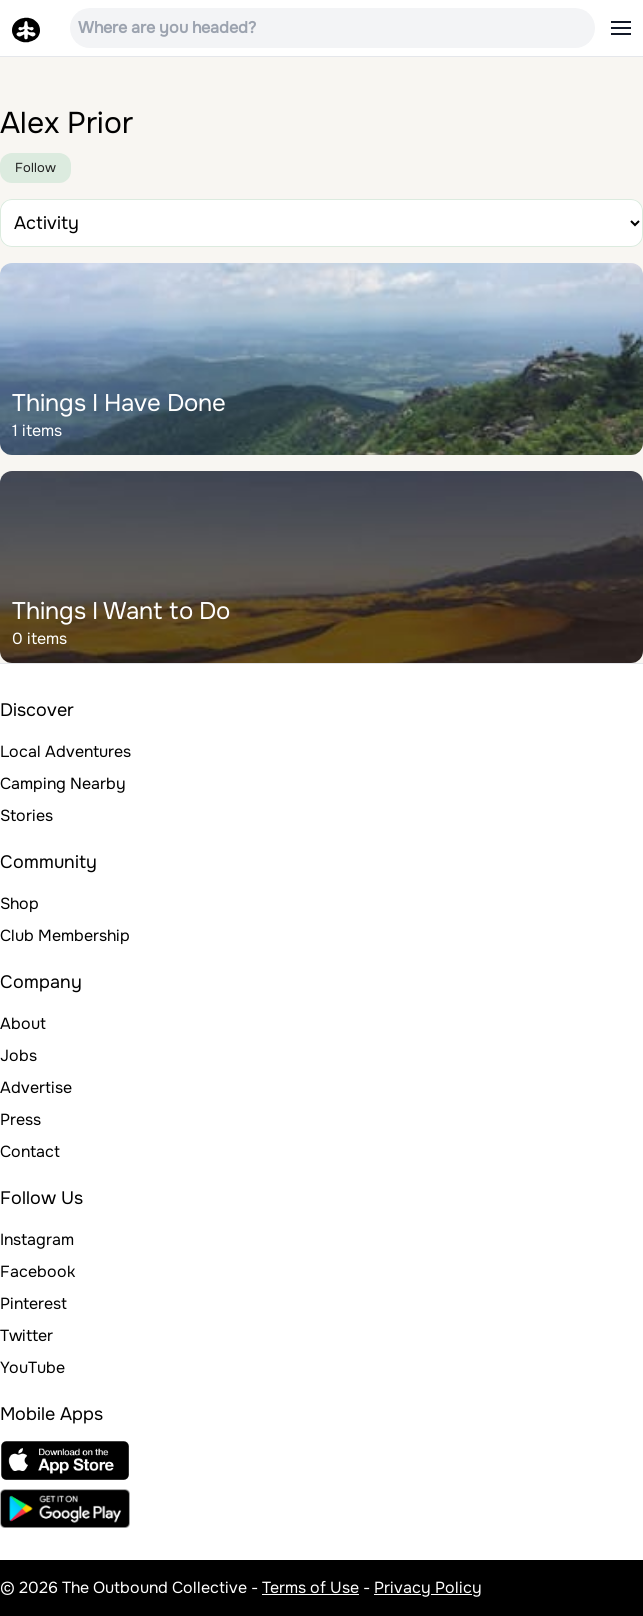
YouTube (32, 1367)
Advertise (36, 1087)
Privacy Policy (428, 1587)
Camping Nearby (63, 783)
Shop (19, 903)
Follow (35, 167)
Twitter (26, 1335)
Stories (26, 815)
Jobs (18, 1055)
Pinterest (33, 1303)
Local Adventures (65, 751)
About (23, 1023)
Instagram (37, 1239)
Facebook (37, 1271)
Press (20, 1119)
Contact (30, 1151)
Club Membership (65, 935)
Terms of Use (310, 1587)
